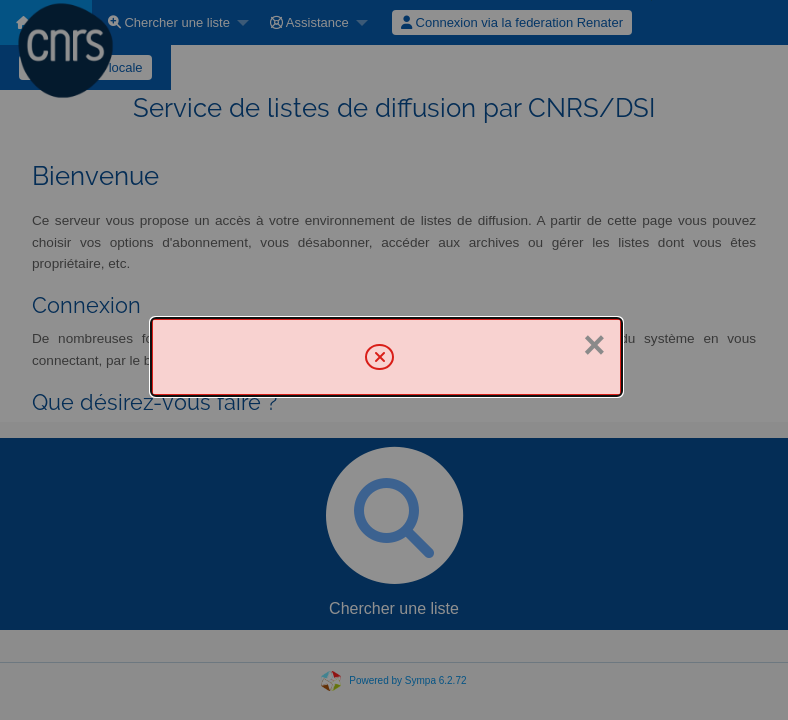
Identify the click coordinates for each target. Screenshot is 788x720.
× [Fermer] (594, 345)
